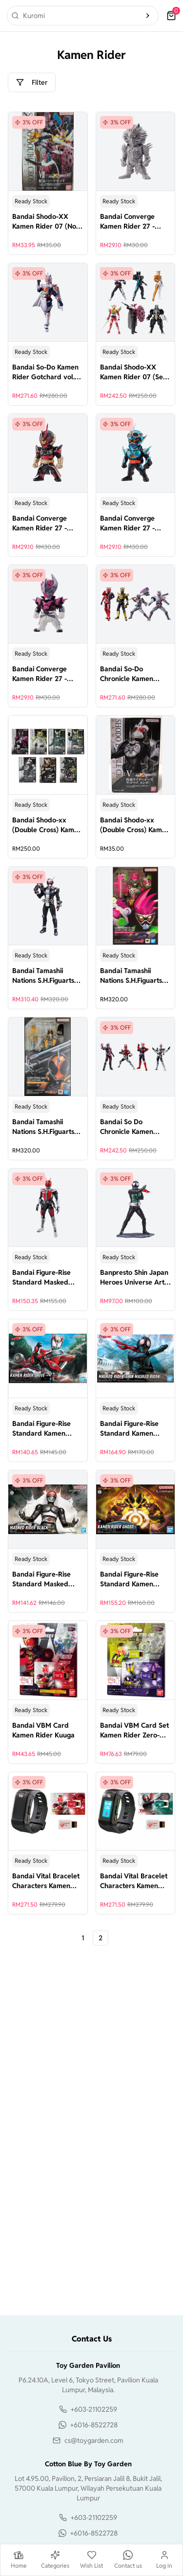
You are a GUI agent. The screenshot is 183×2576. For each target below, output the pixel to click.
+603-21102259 (94, 2409)
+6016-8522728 (94, 2424)
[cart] (171, 15)
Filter (31, 82)
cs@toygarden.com (93, 2440)
